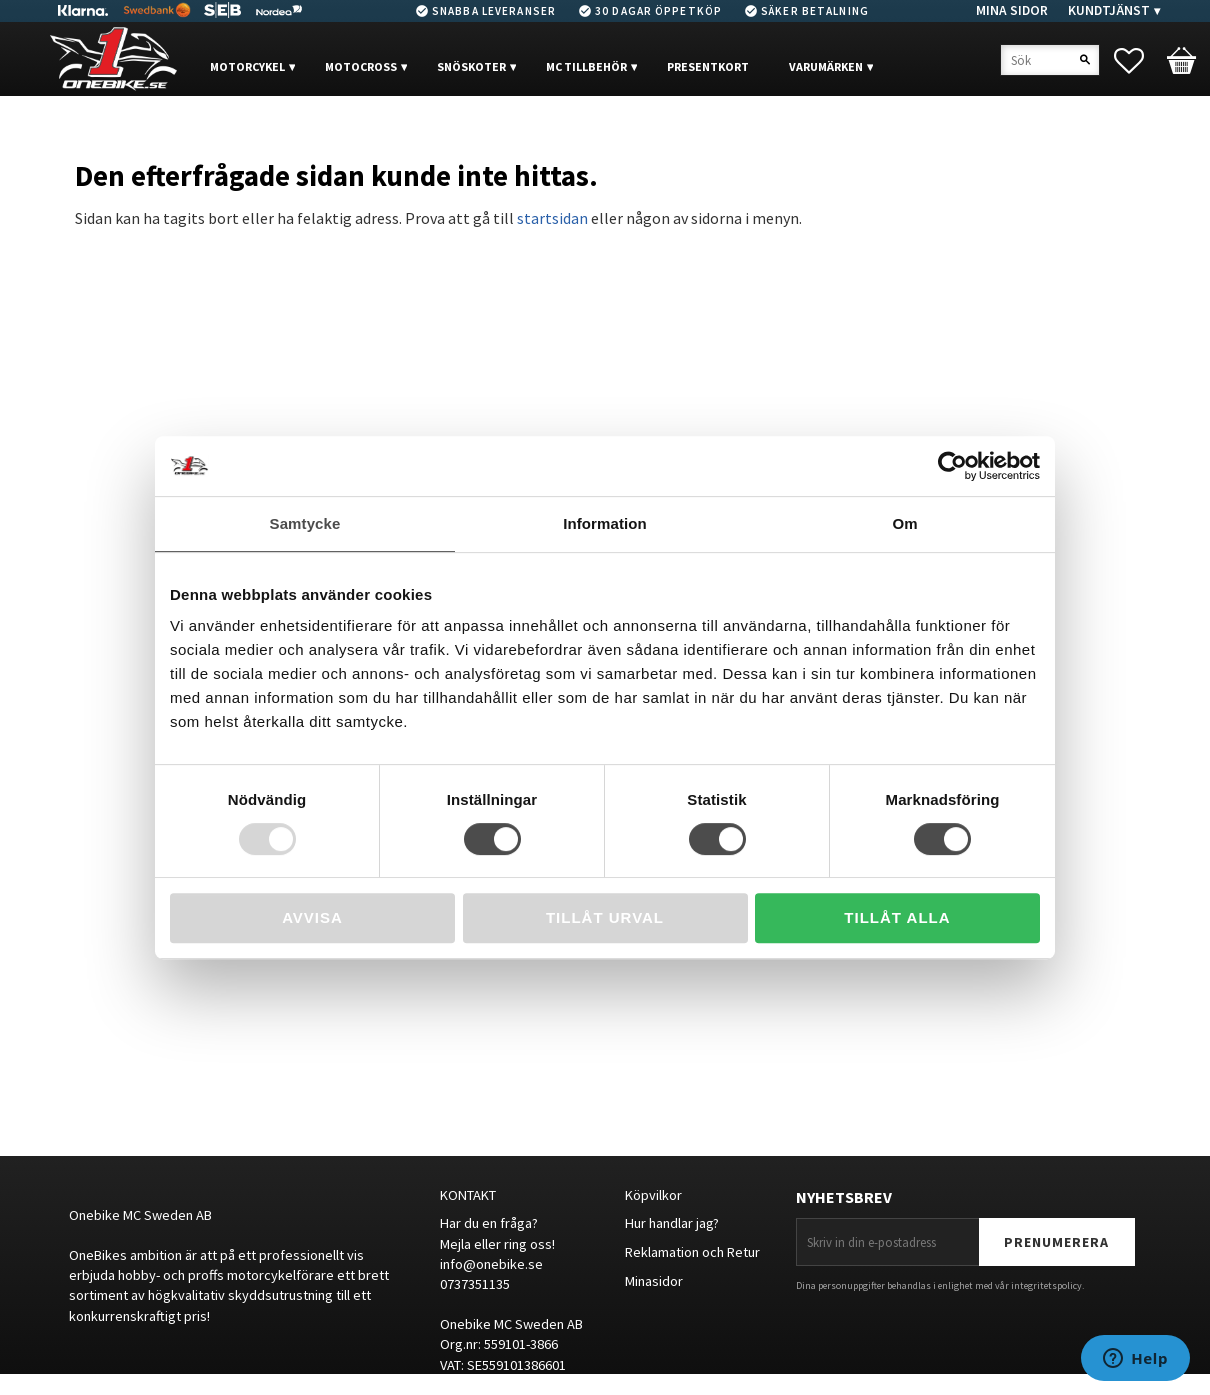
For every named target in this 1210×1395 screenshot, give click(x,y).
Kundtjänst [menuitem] (1109, 10)
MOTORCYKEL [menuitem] (247, 66)
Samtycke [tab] (305, 523)
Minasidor (654, 1281)
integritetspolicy (1046, 1285)
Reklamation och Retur (692, 1252)
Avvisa (312, 917)
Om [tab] (904, 523)
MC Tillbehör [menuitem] (586, 66)
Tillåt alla (897, 917)
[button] (1139, 61)
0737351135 (475, 1284)
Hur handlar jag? (672, 1223)
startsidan (552, 218)
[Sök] (1085, 60)
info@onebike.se (491, 1264)
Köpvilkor (653, 1195)
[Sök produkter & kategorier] (1050, 60)
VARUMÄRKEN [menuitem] (826, 66)
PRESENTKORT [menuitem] (708, 66)
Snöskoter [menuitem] (471, 66)
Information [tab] (605, 523)
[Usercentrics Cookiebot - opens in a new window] (952, 466)
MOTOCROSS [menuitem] (361, 66)
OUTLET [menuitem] (253, 127)
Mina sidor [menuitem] (1012, 10)
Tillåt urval (605, 917)
